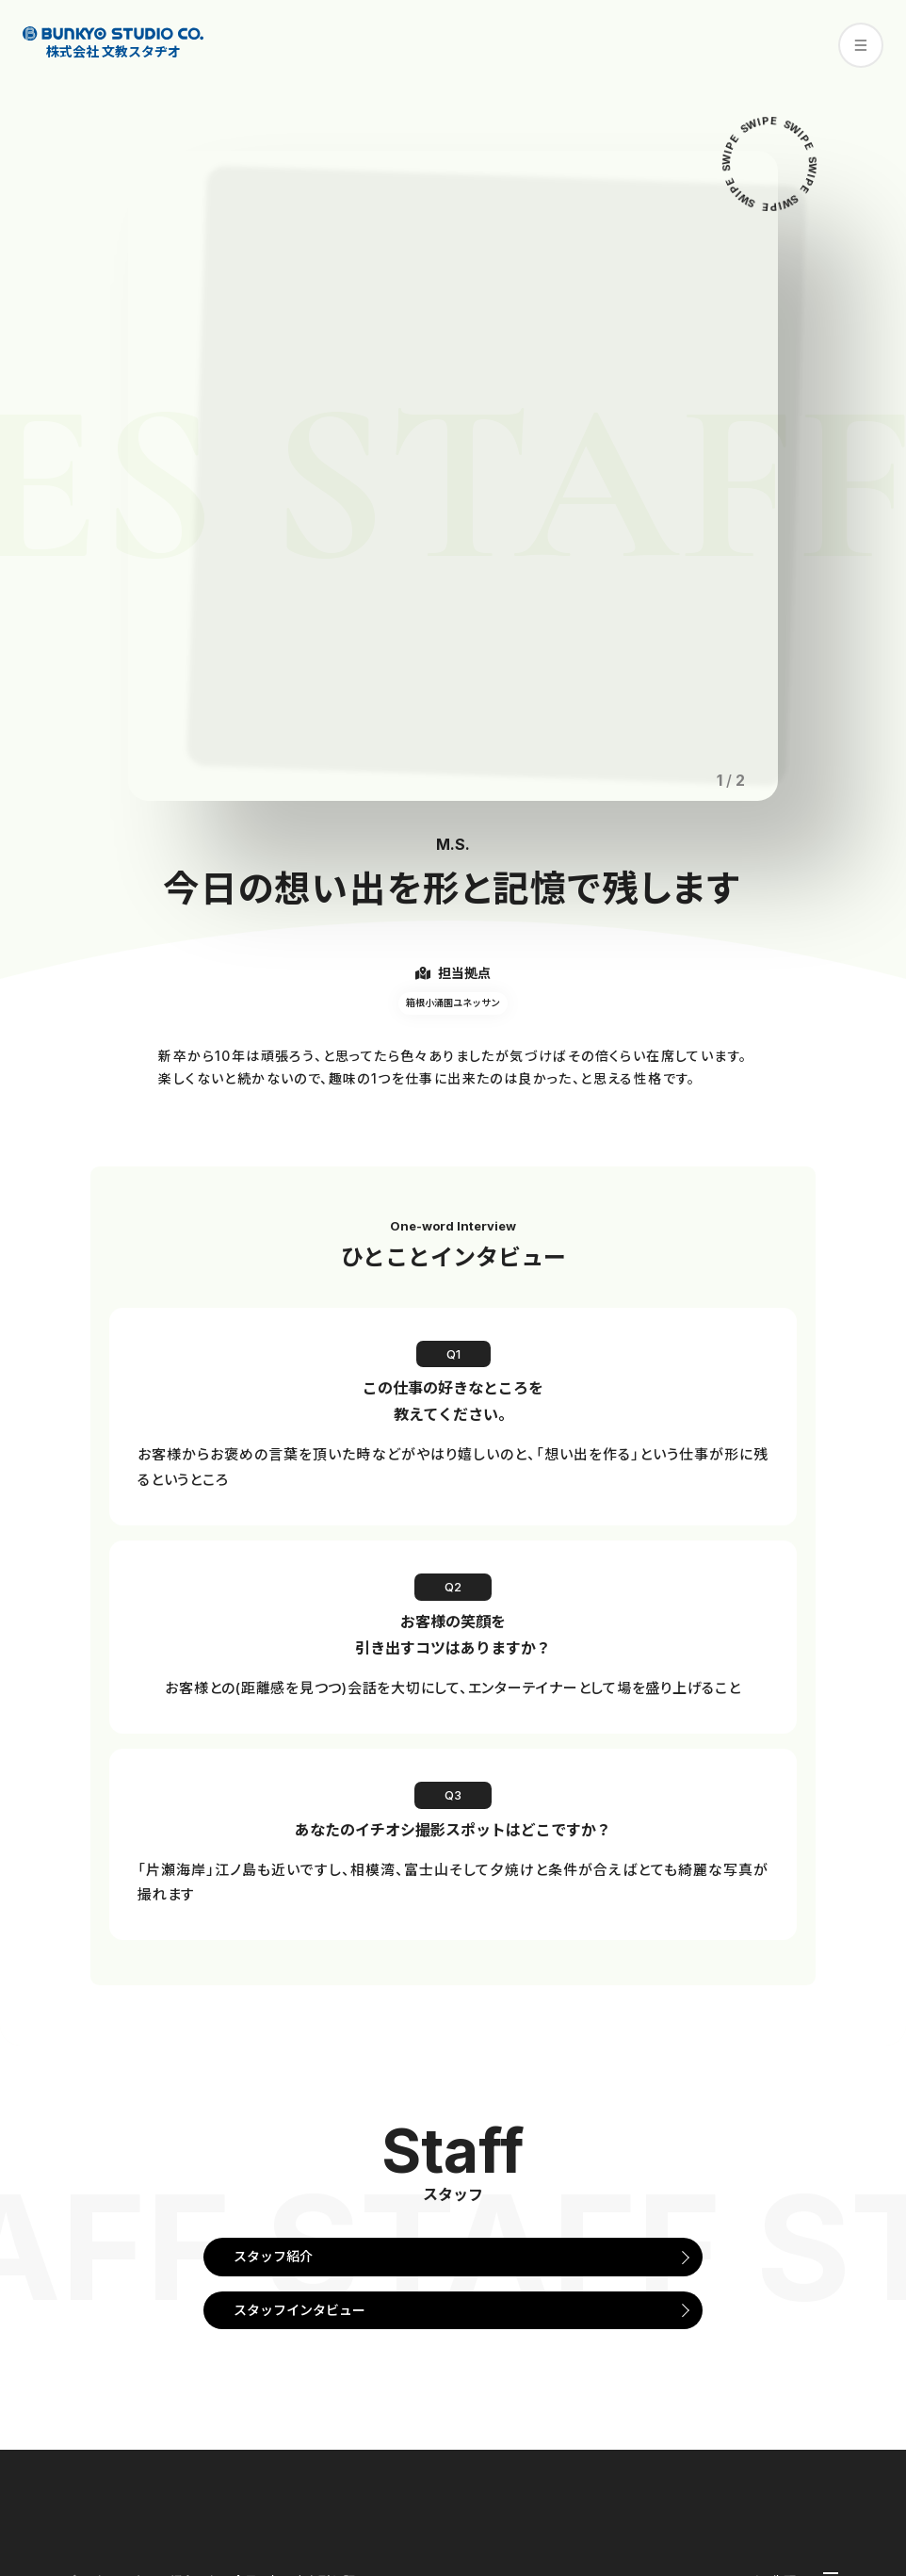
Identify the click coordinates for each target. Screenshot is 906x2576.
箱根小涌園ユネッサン (453, 1002)
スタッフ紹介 (273, 2256)
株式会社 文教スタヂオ (113, 42)
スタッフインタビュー (299, 2310)
